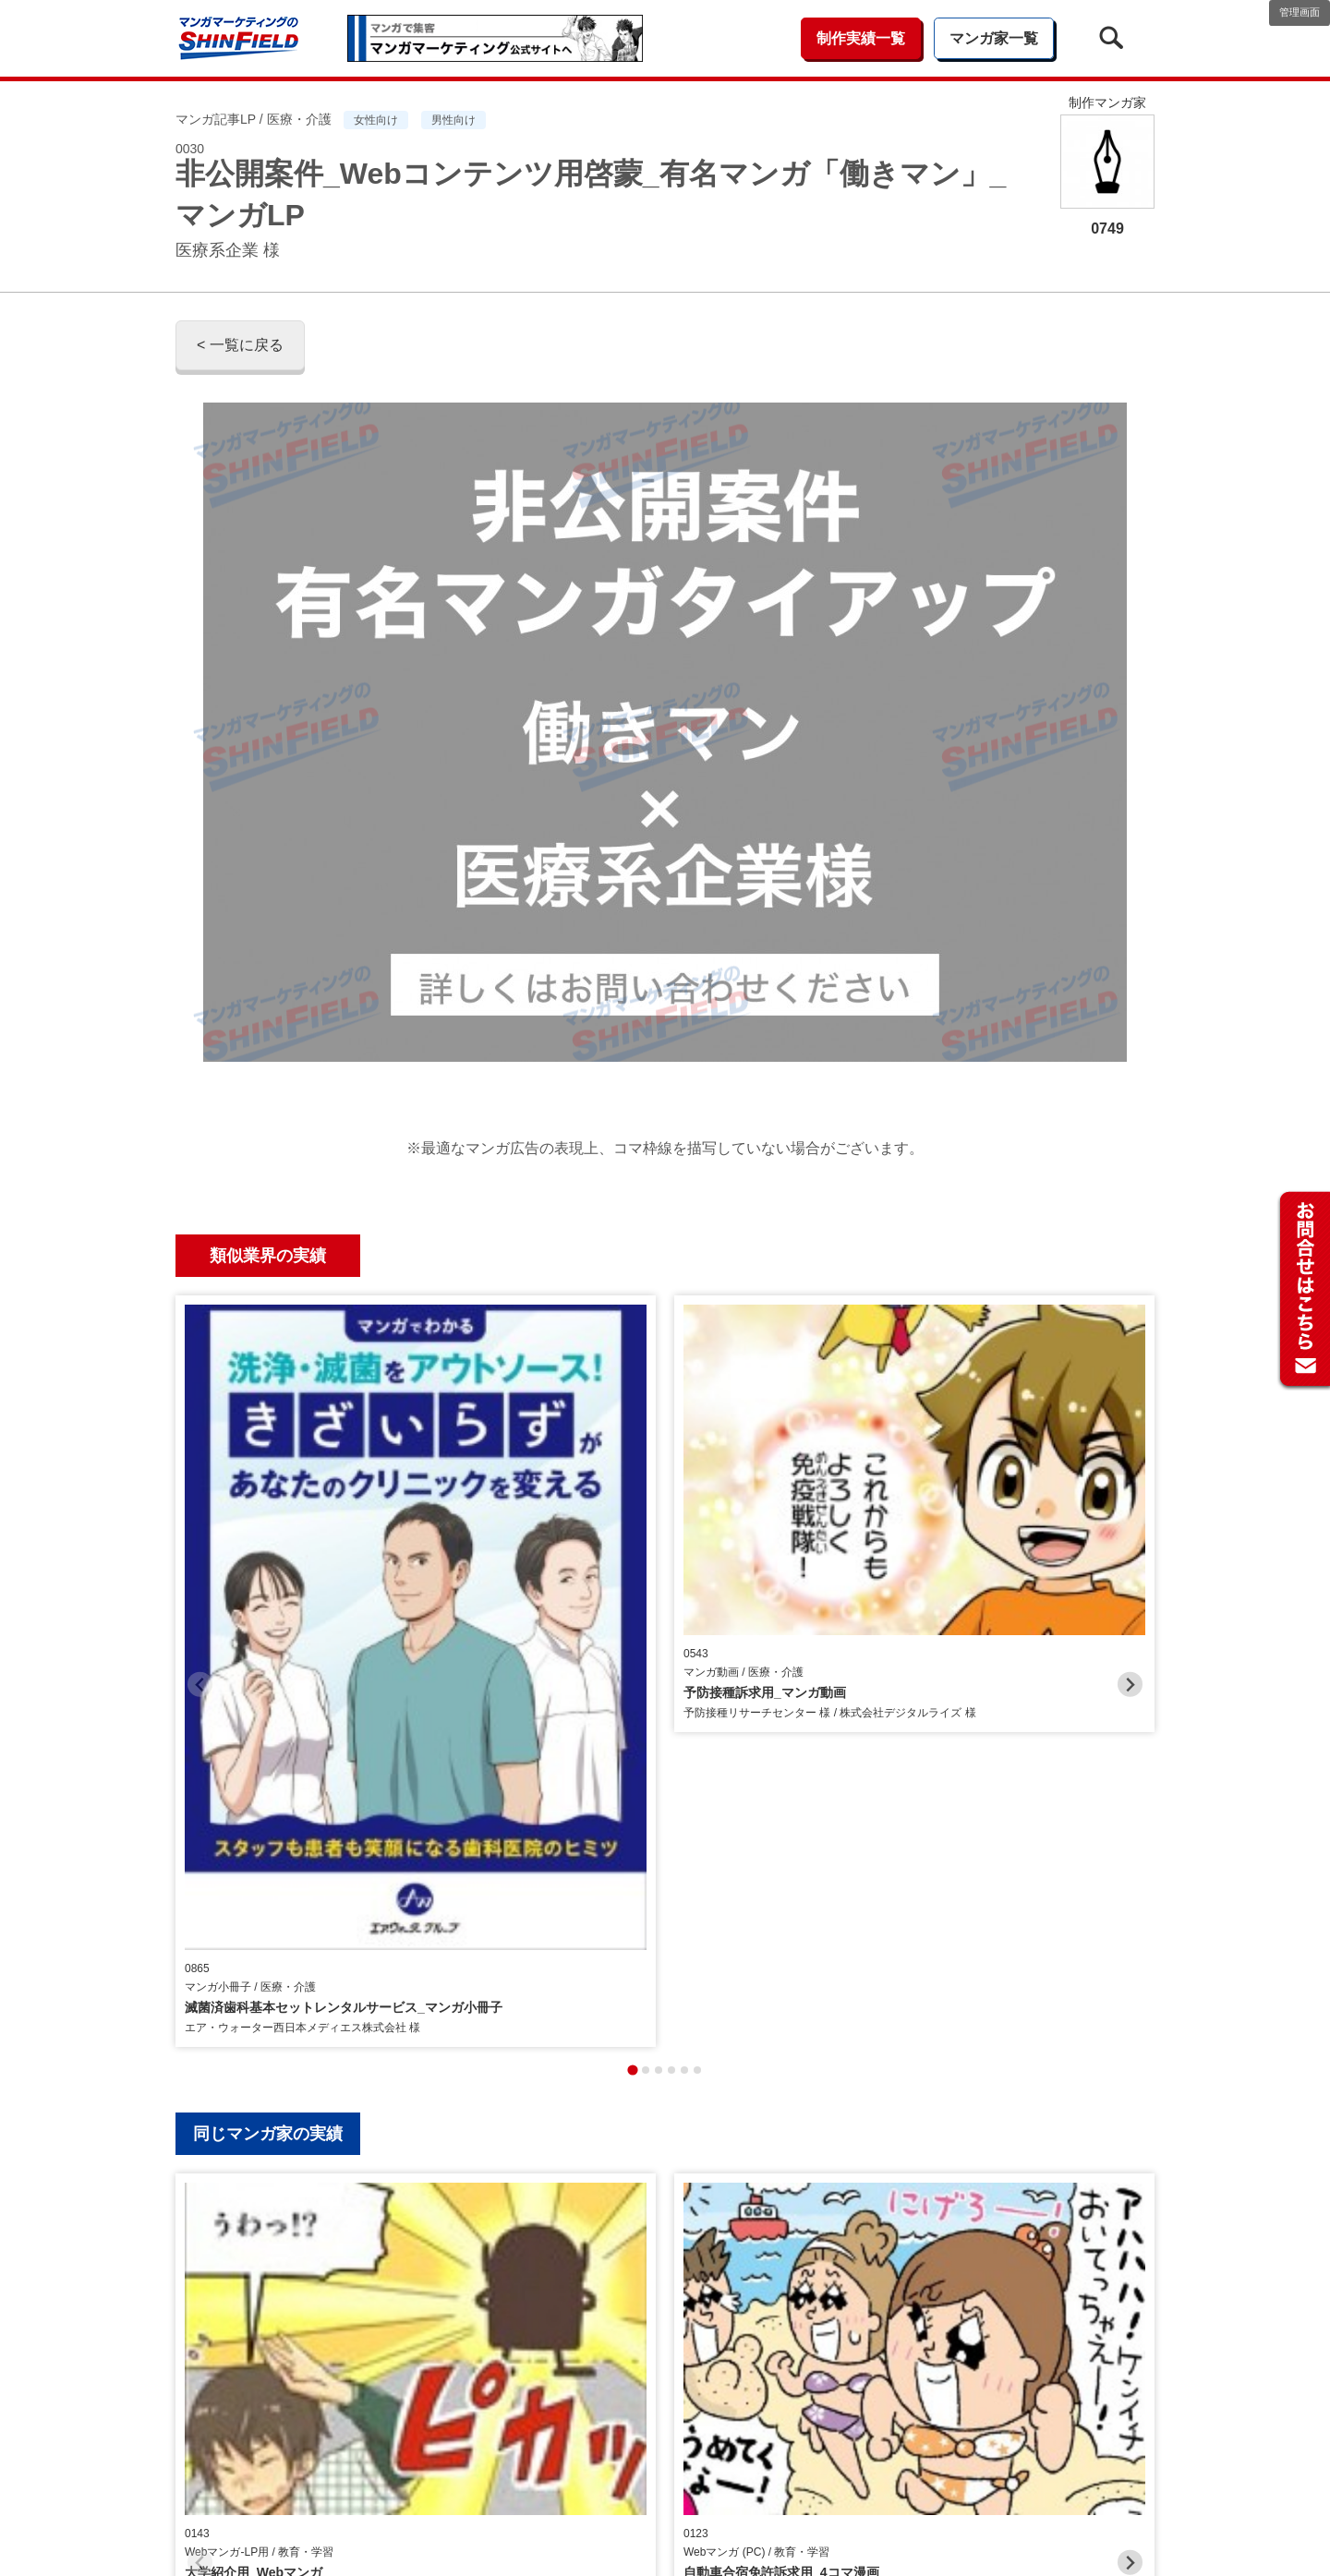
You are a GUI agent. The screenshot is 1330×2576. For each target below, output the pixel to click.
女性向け (376, 120)
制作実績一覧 (860, 38)
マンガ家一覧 (993, 38)
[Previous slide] (199, 1458)
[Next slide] (1130, 1458)
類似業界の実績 (268, 1255)
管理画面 (1299, 12)
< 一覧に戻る (240, 345)
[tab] (632, 1618)
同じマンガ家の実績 (268, 1681)
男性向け (453, 120)
